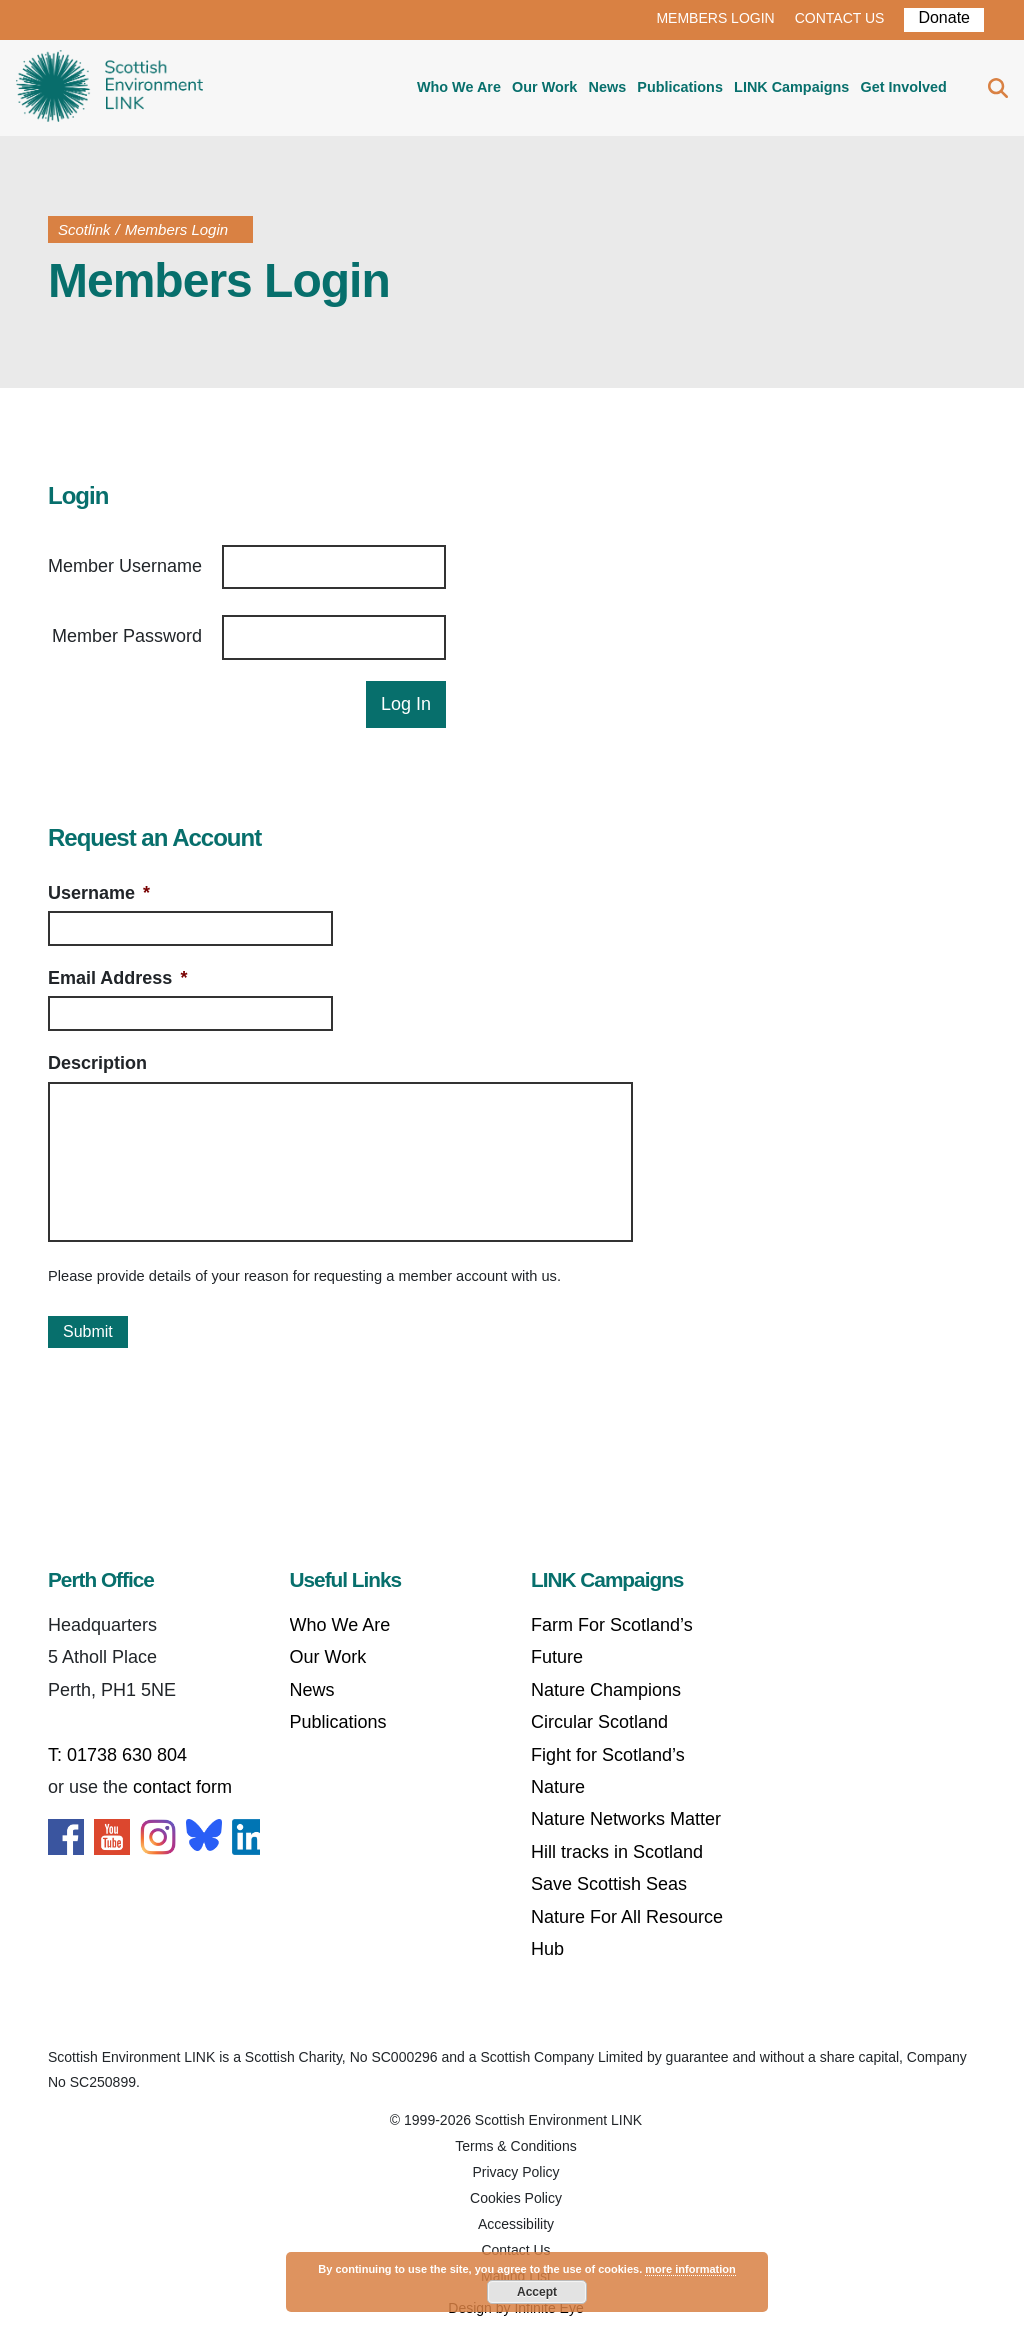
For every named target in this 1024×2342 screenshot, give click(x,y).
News (608, 87)
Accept (537, 2292)
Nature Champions (606, 1690)
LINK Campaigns (791, 87)
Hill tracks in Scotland (617, 1852)
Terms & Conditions (515, 2146)
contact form (182, 1787)
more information (690, 2269)
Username (99, 893)
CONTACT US (840, 18)
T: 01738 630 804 (117, 1755)
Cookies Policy (516, 2198)
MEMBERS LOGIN (715, 18)
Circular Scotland (599, 1722)
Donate (944, 17)
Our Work (544, 87)
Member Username (125, 566)
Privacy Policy (515, 2172)
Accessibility (516, 2224)
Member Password (127, 636)
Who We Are (459, 87)
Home (109, 88)
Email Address (117, 978)
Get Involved (903, 87)
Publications (680, 87)
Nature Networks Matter (626, 1819)
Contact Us (515, 2250)
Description (97, 1063)
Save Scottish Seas (609, 1884)
